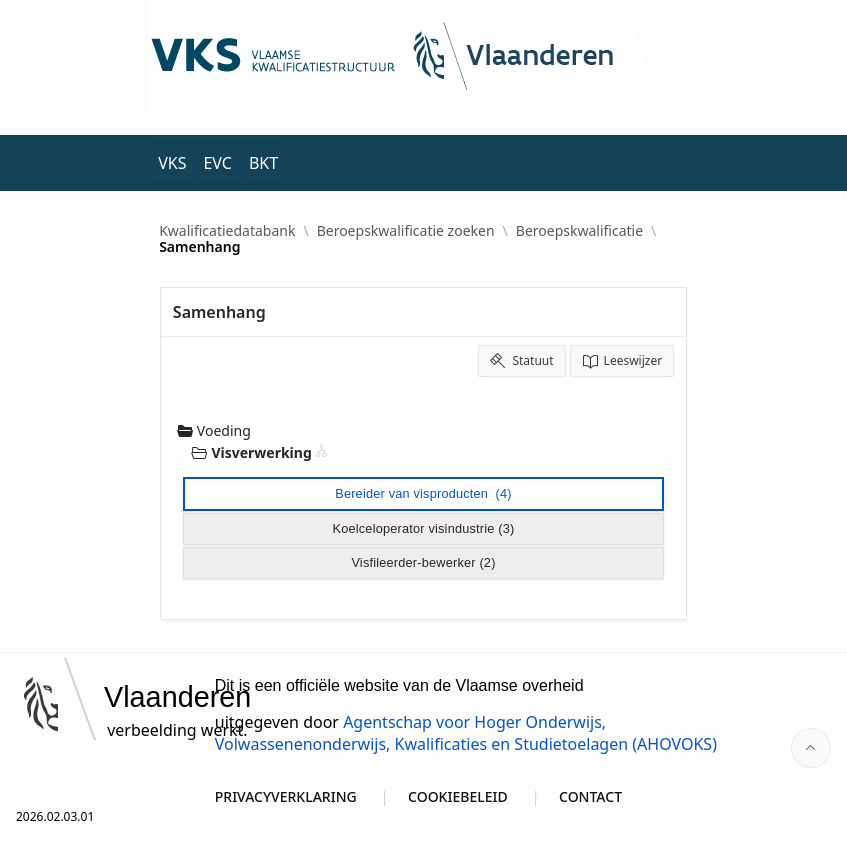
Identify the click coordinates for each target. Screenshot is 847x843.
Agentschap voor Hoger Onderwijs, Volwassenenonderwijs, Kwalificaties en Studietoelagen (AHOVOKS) (466, 733)
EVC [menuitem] (217, 163)
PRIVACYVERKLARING (286, 796)
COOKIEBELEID (458, 796)
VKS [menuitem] (172, 163)
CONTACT (590, 796)
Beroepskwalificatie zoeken (406, 231)
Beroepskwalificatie (579, 231)
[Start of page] (811, 748)
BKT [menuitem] (263, 163)
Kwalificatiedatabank (227, 231)
